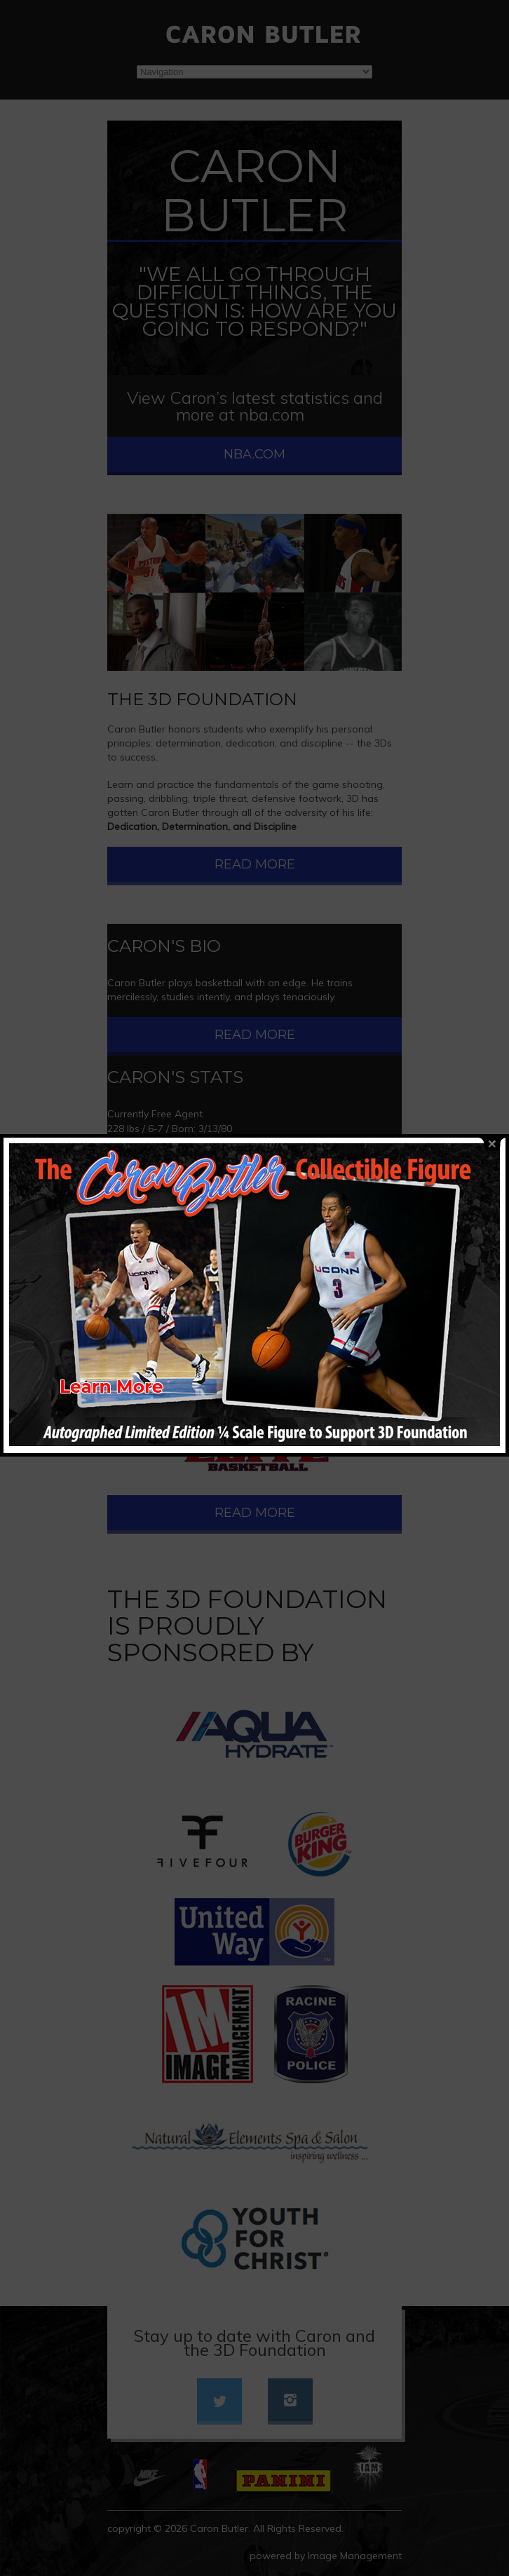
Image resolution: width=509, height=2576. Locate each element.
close (492, 1084)
